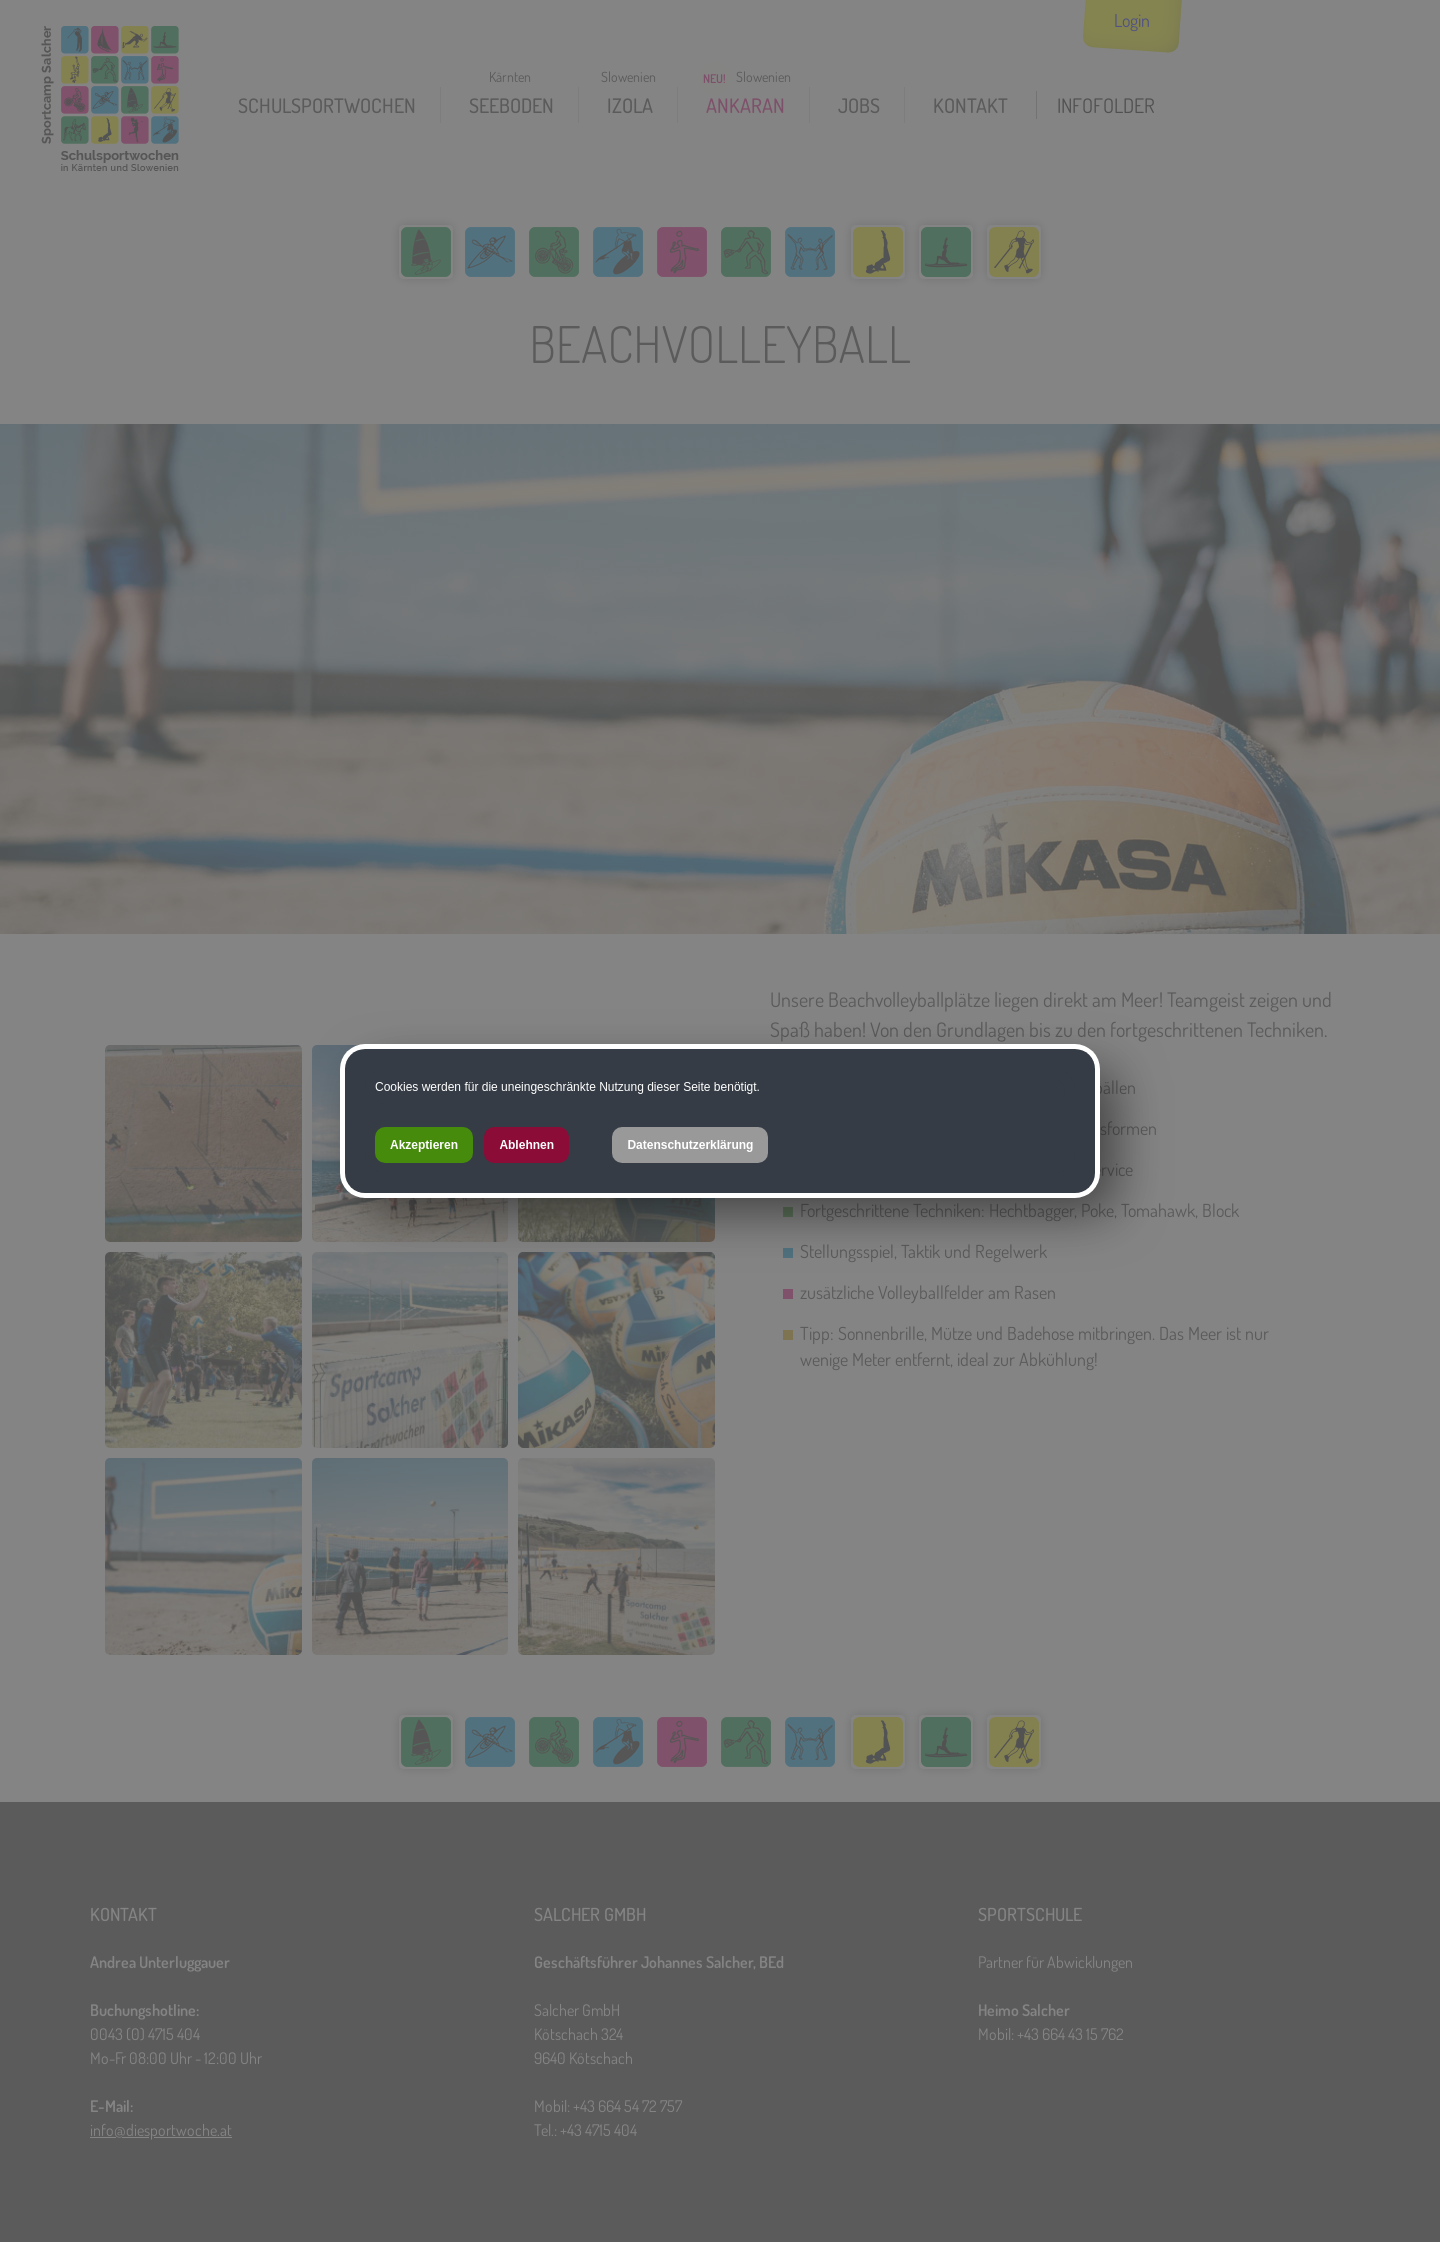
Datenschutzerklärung (690, 1145)
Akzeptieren (424, 1145)
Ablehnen (526, 1145)
